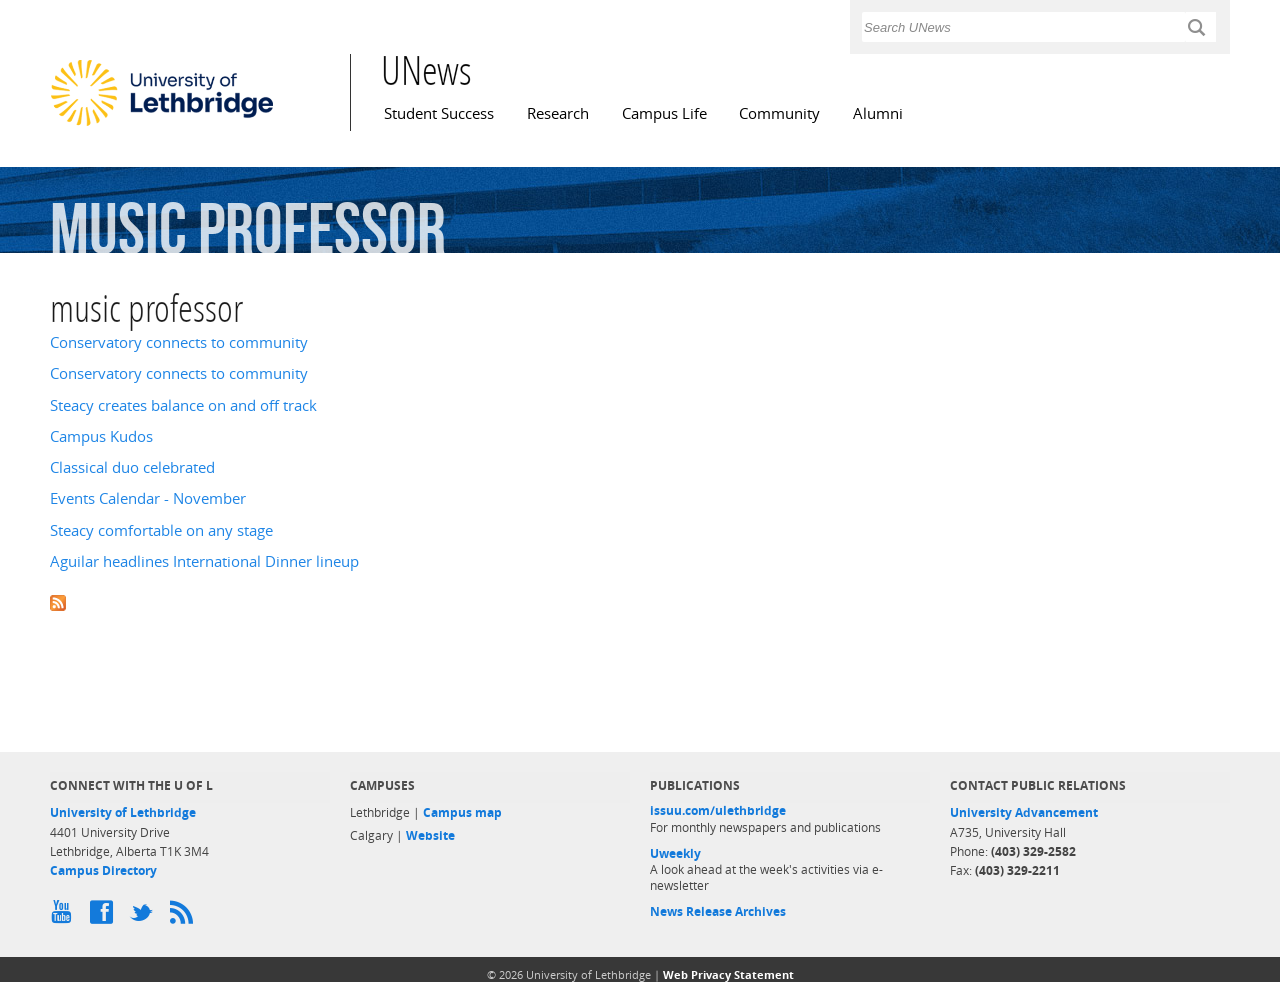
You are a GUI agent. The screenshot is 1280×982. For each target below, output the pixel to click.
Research (558, 113)
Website (430, 835)
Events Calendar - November (148, 498)
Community (779, 113)
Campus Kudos (101, 436)
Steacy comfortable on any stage (161, 530)
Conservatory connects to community (179, 342)
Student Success (439, 113)
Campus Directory (103, 870)
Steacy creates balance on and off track (183, 405)
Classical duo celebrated (132, 467)
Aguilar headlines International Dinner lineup (204, 561)
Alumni (878, 113)
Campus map (462, 812)
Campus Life (664, 113)
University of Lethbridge (123, 812)
